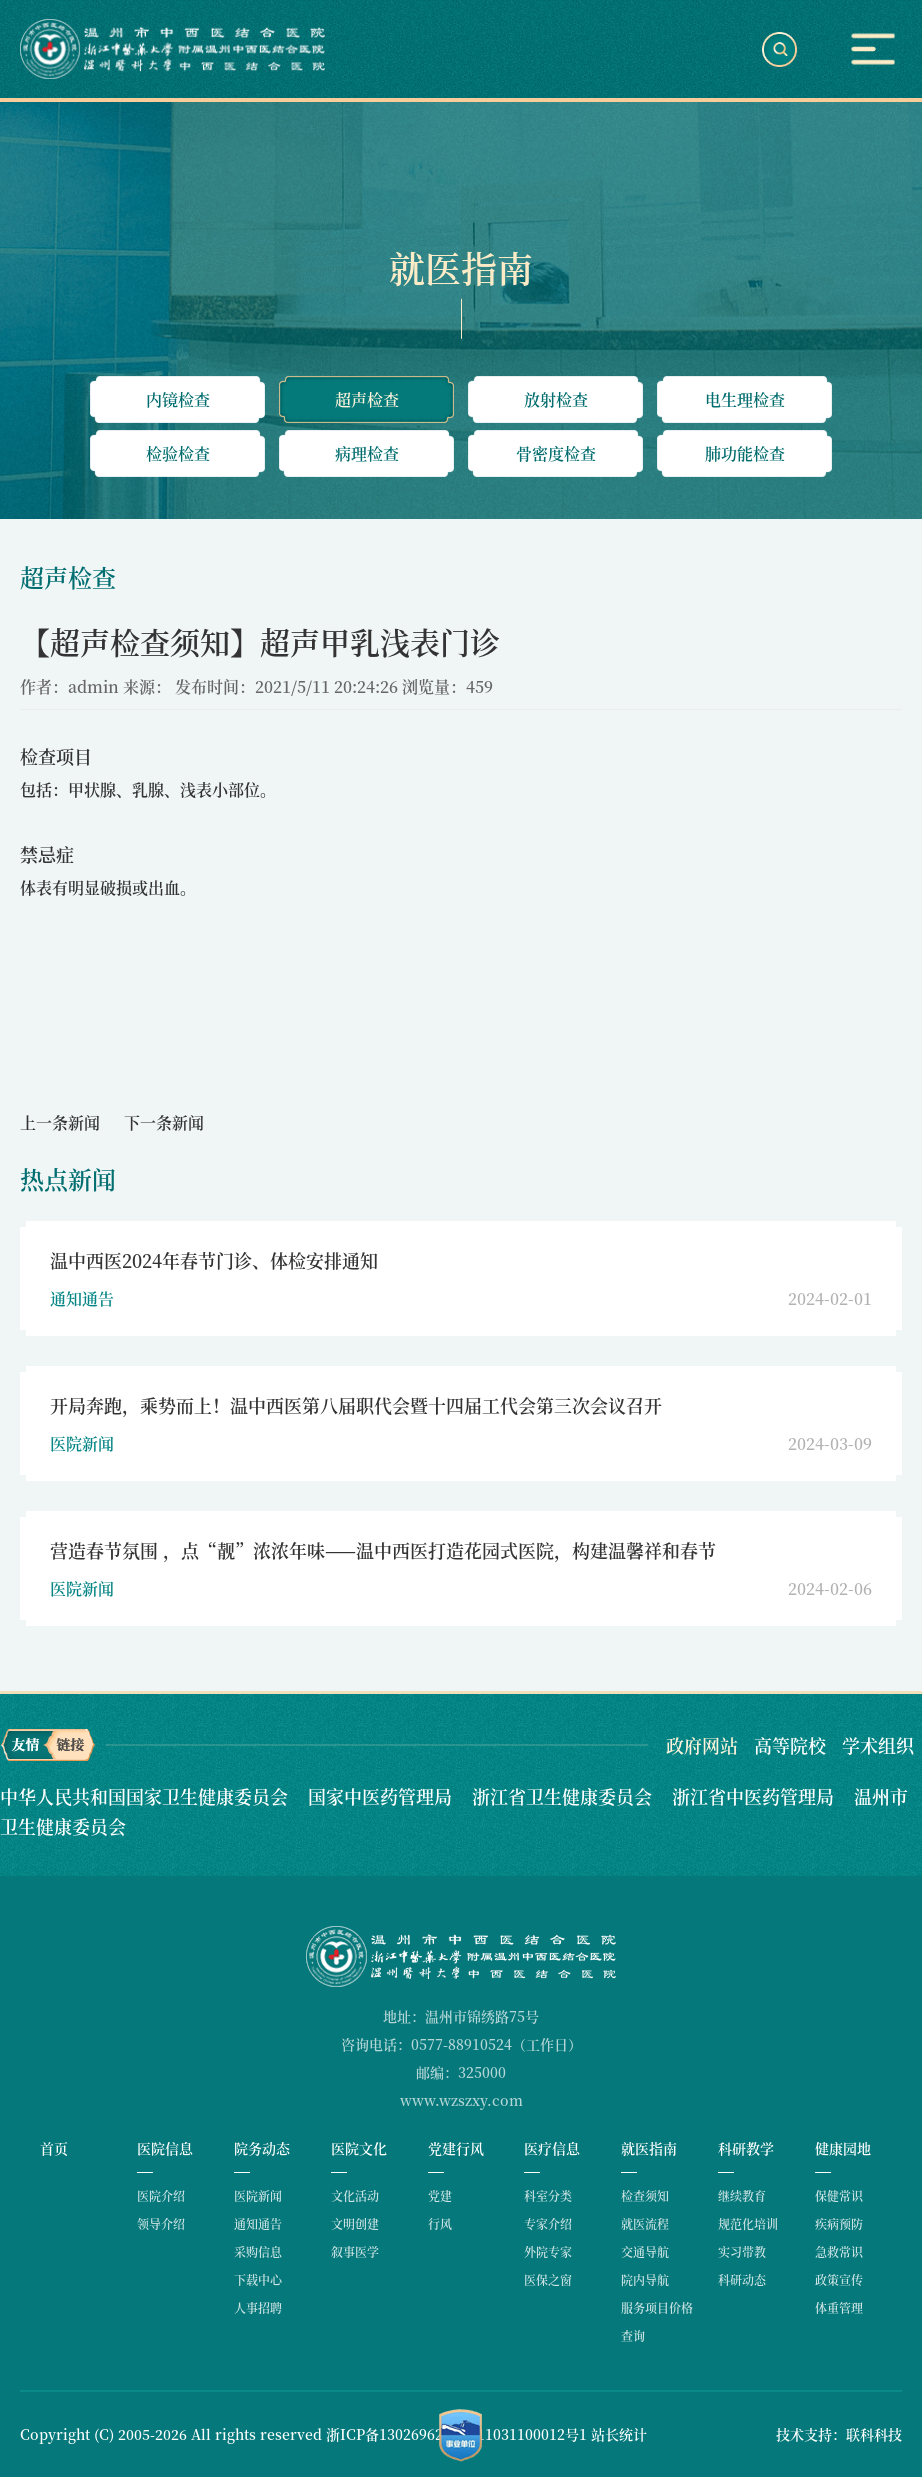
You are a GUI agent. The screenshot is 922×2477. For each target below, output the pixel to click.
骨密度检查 (556, 453)
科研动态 (742, 2279)
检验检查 (178, 453)
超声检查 (367, 399)
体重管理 (839, 2307)
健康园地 (843, 2148)
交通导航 (645, 2251)
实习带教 (742, 2251)
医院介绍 (161, 2195)
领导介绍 (161, 2223)
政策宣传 (839, 2279)
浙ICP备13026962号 (391, 2434)
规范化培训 (748, 2223)
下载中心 (258, 2279)
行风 (440, 2223)
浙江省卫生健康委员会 (564, 1796)
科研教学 (746, 2148)
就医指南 (649, 2148)
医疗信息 (552, 2148)
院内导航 (645, 2279)
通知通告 (258, 2223)
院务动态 (262, 2148)
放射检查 (556, 399)
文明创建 (355, 2223)
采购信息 (258, 2251)
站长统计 (619, 2434)
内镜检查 (178, 399)
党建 (440, 2195)
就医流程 (645, 2223)
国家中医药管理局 (382, 1796)
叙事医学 (355, 2251)
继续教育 (742, 2195)
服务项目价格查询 (657, 2321)
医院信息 (165, 2148)
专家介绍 (548, 2223)
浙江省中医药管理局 (755, 1796)
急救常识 (839, 2251)
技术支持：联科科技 (839, 2434)
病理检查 (367, 453)
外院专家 (548, 2251)
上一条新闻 (60, 1122)
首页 (54, 2148)
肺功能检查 (745, 453)
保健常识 (839, 2195)
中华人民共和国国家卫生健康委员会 (146, 1796)
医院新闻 (258, 2195)
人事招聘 (258, 2307)
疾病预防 (839, 2223)
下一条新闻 (164, 1122)
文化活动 (355, 2195)
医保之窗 (548, 2279)
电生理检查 (745, 399)
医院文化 (359, 2148)
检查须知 (645, 2195)
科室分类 (548, 2195)
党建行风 (456, 2148)
